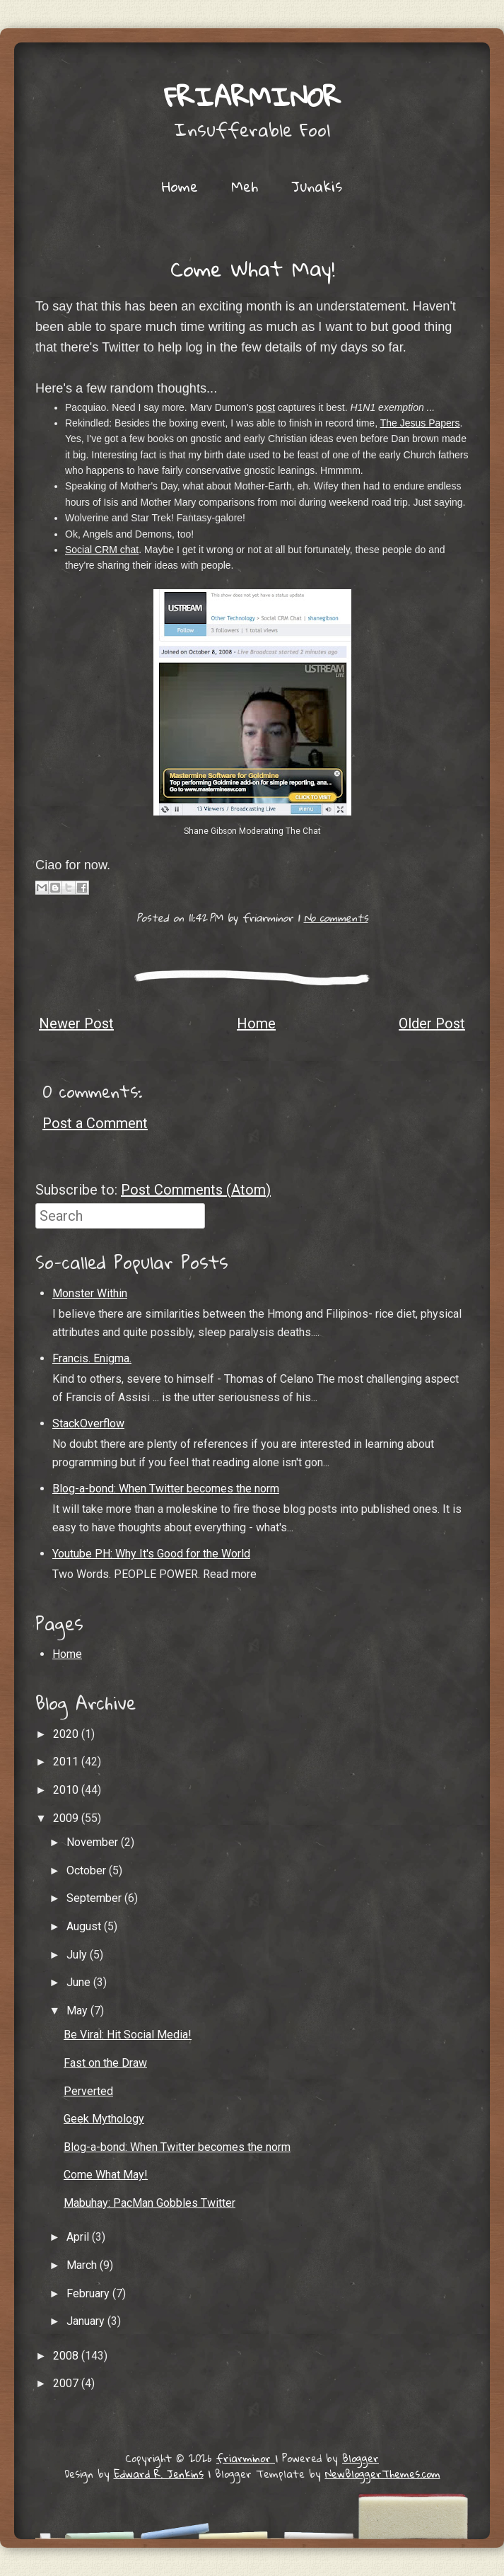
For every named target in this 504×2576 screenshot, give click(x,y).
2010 (67, 1790)
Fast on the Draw (105, 2063)
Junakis (316, 186)
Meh (244, 186)
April (79, 2237)
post (265, 407)
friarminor (252, 96)
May (78, 2010)
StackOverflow (88, 1423)
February (89, 2293)
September (95, 1898)
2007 (67, 2383)
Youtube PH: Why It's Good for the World (151, 1553)
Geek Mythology (104, 2118)
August (85, 1926)
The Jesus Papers (420, 423)
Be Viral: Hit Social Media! (128, 2034)
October (87, 1870)
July (78, 1954)
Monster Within (89, 1293)
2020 (67, 1734)
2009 (67, 1818)
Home (180, 186)
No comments (336, 917)
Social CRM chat (102, 549)
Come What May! (252, 268)
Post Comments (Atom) (196, 1189)
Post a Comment (95, 1123)
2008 (67, 2355)
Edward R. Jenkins (159, 2473)
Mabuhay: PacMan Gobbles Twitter (149, 2203)
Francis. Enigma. (91, 1358)
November (93, 1842)
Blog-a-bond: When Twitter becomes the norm (165, 1488)
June (79, 1982)
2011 (67, 1761)
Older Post (432, 1023)
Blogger (360, 2458)
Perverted (88, 2091)
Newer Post (76, 1023)
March (83, 2265)
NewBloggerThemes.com (382, 2473)
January (86, 2321)
